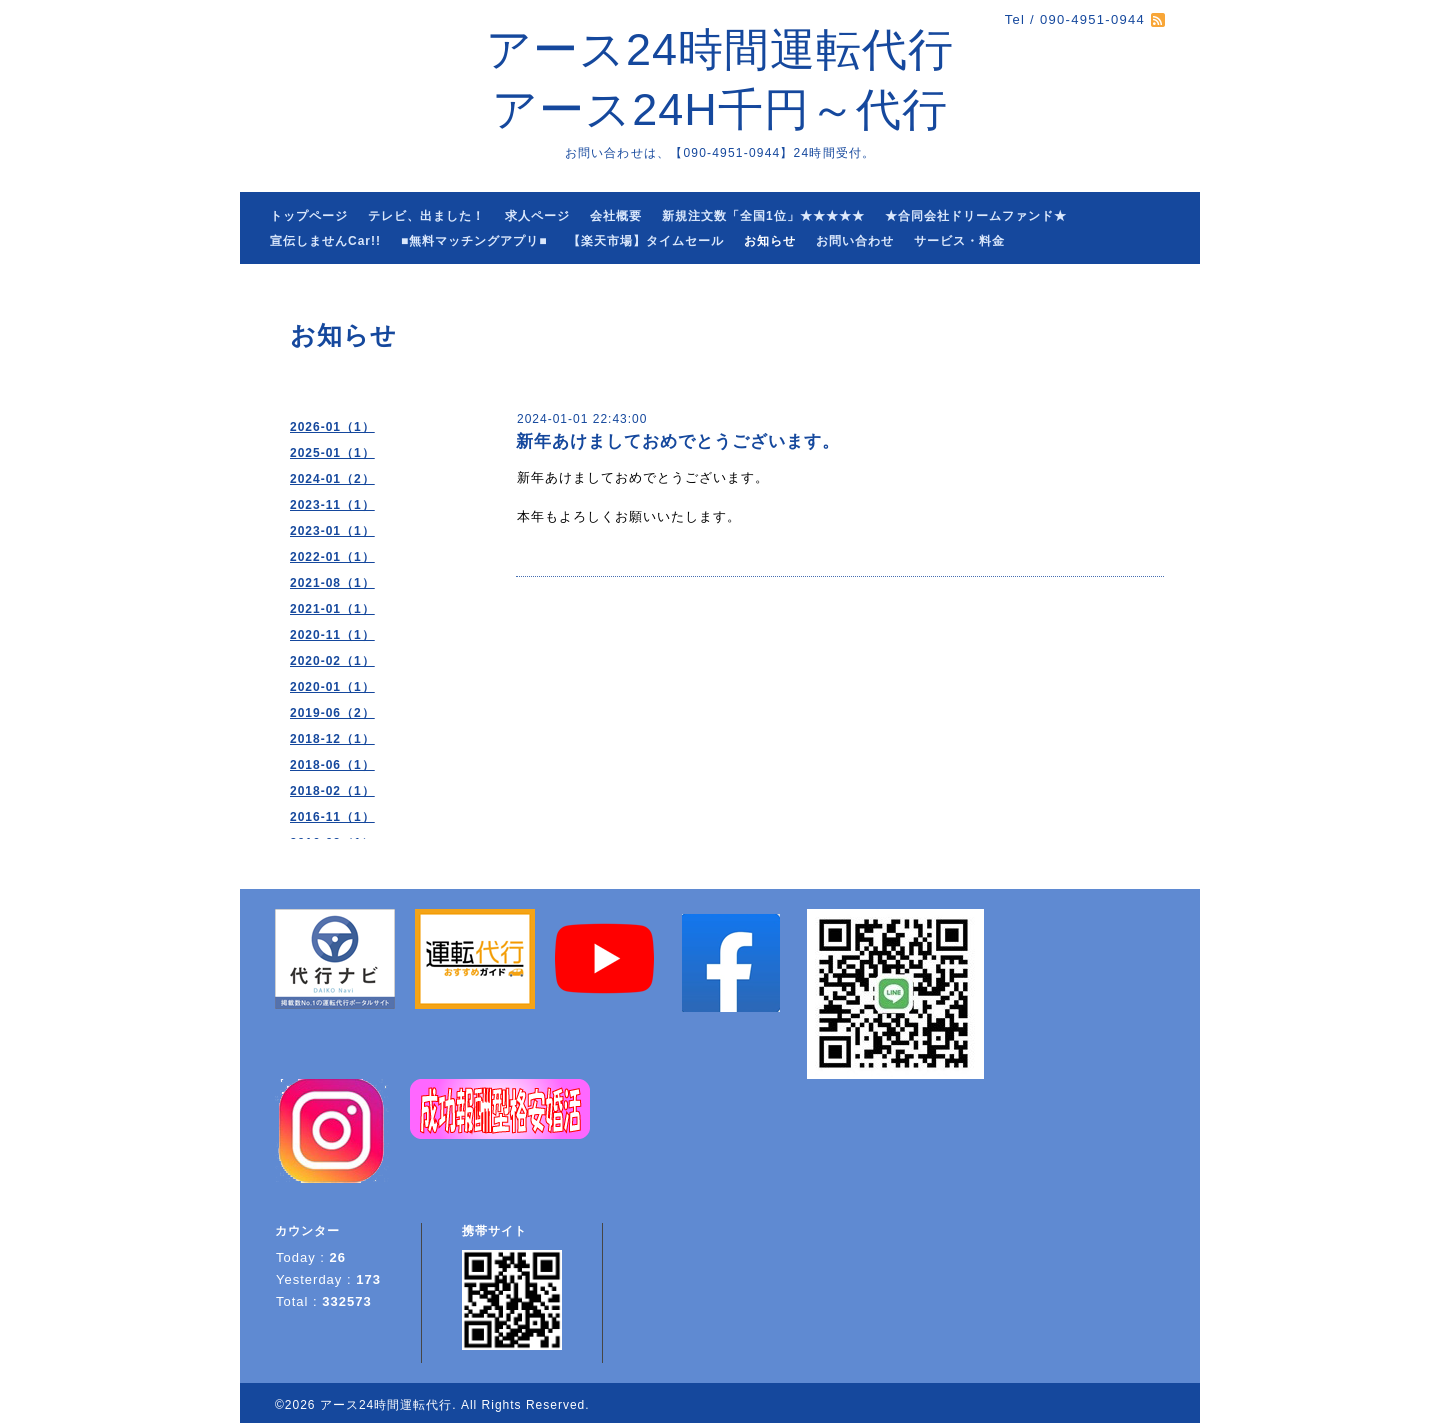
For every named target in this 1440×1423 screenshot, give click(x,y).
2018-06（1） (332, 765)
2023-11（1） (332, 505)
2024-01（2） (332, 479)
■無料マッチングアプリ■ (474, 241)
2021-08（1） (332, 583)
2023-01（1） (332, 531)
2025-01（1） (332, 453)
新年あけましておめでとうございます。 (678, 441)
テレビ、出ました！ (426, 216)
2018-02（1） (332, 791)
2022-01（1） (332, 557)
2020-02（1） (332, 661)
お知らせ (770, 241)
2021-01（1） (332, 609)
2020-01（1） (332, 687)
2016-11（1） (332, 817)
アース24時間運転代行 (386, 1405)
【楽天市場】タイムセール (646, 241)
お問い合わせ (855, 241)
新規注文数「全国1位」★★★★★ (763, 216)
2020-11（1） (332, 635)
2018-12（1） (332, 739)
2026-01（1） (332, 427)
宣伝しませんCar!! (325, 241)
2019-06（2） (332, 713)
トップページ (309, 216)
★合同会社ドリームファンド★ (976, 216)
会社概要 (616, 216)
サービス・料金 (959, 241)
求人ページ (537, 216)
